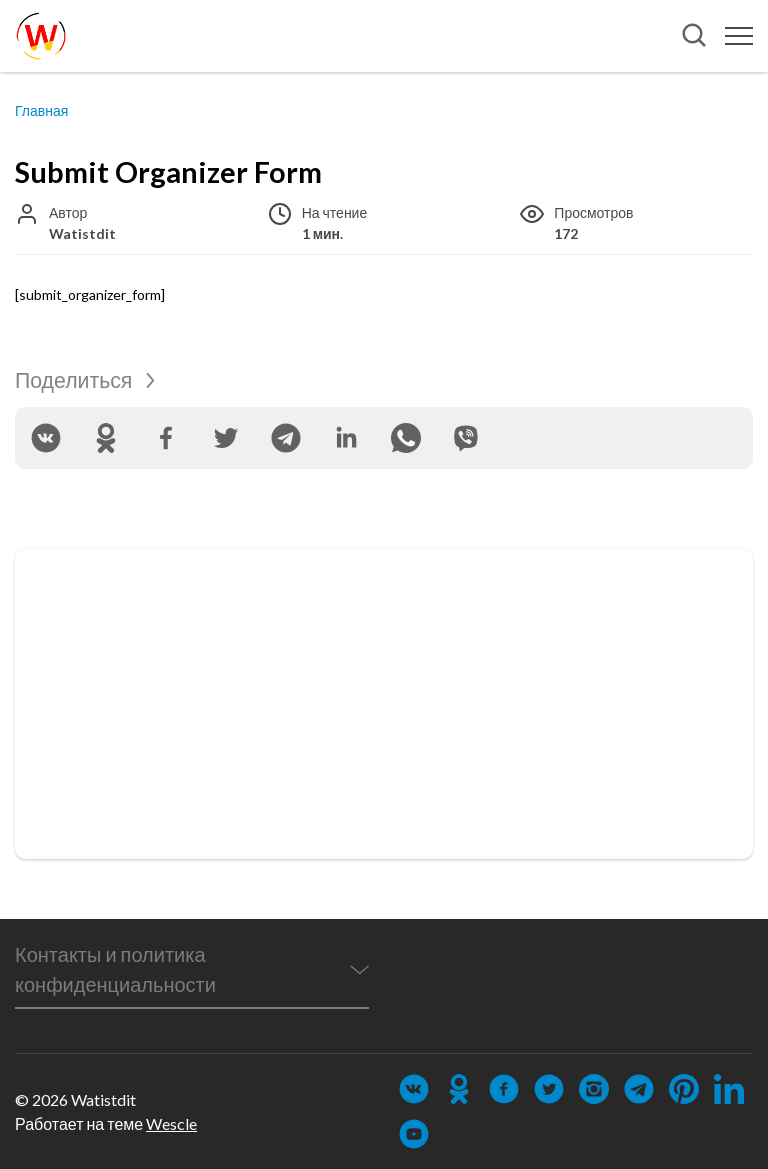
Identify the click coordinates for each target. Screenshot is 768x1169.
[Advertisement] (384, 704)
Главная (41, 110)
